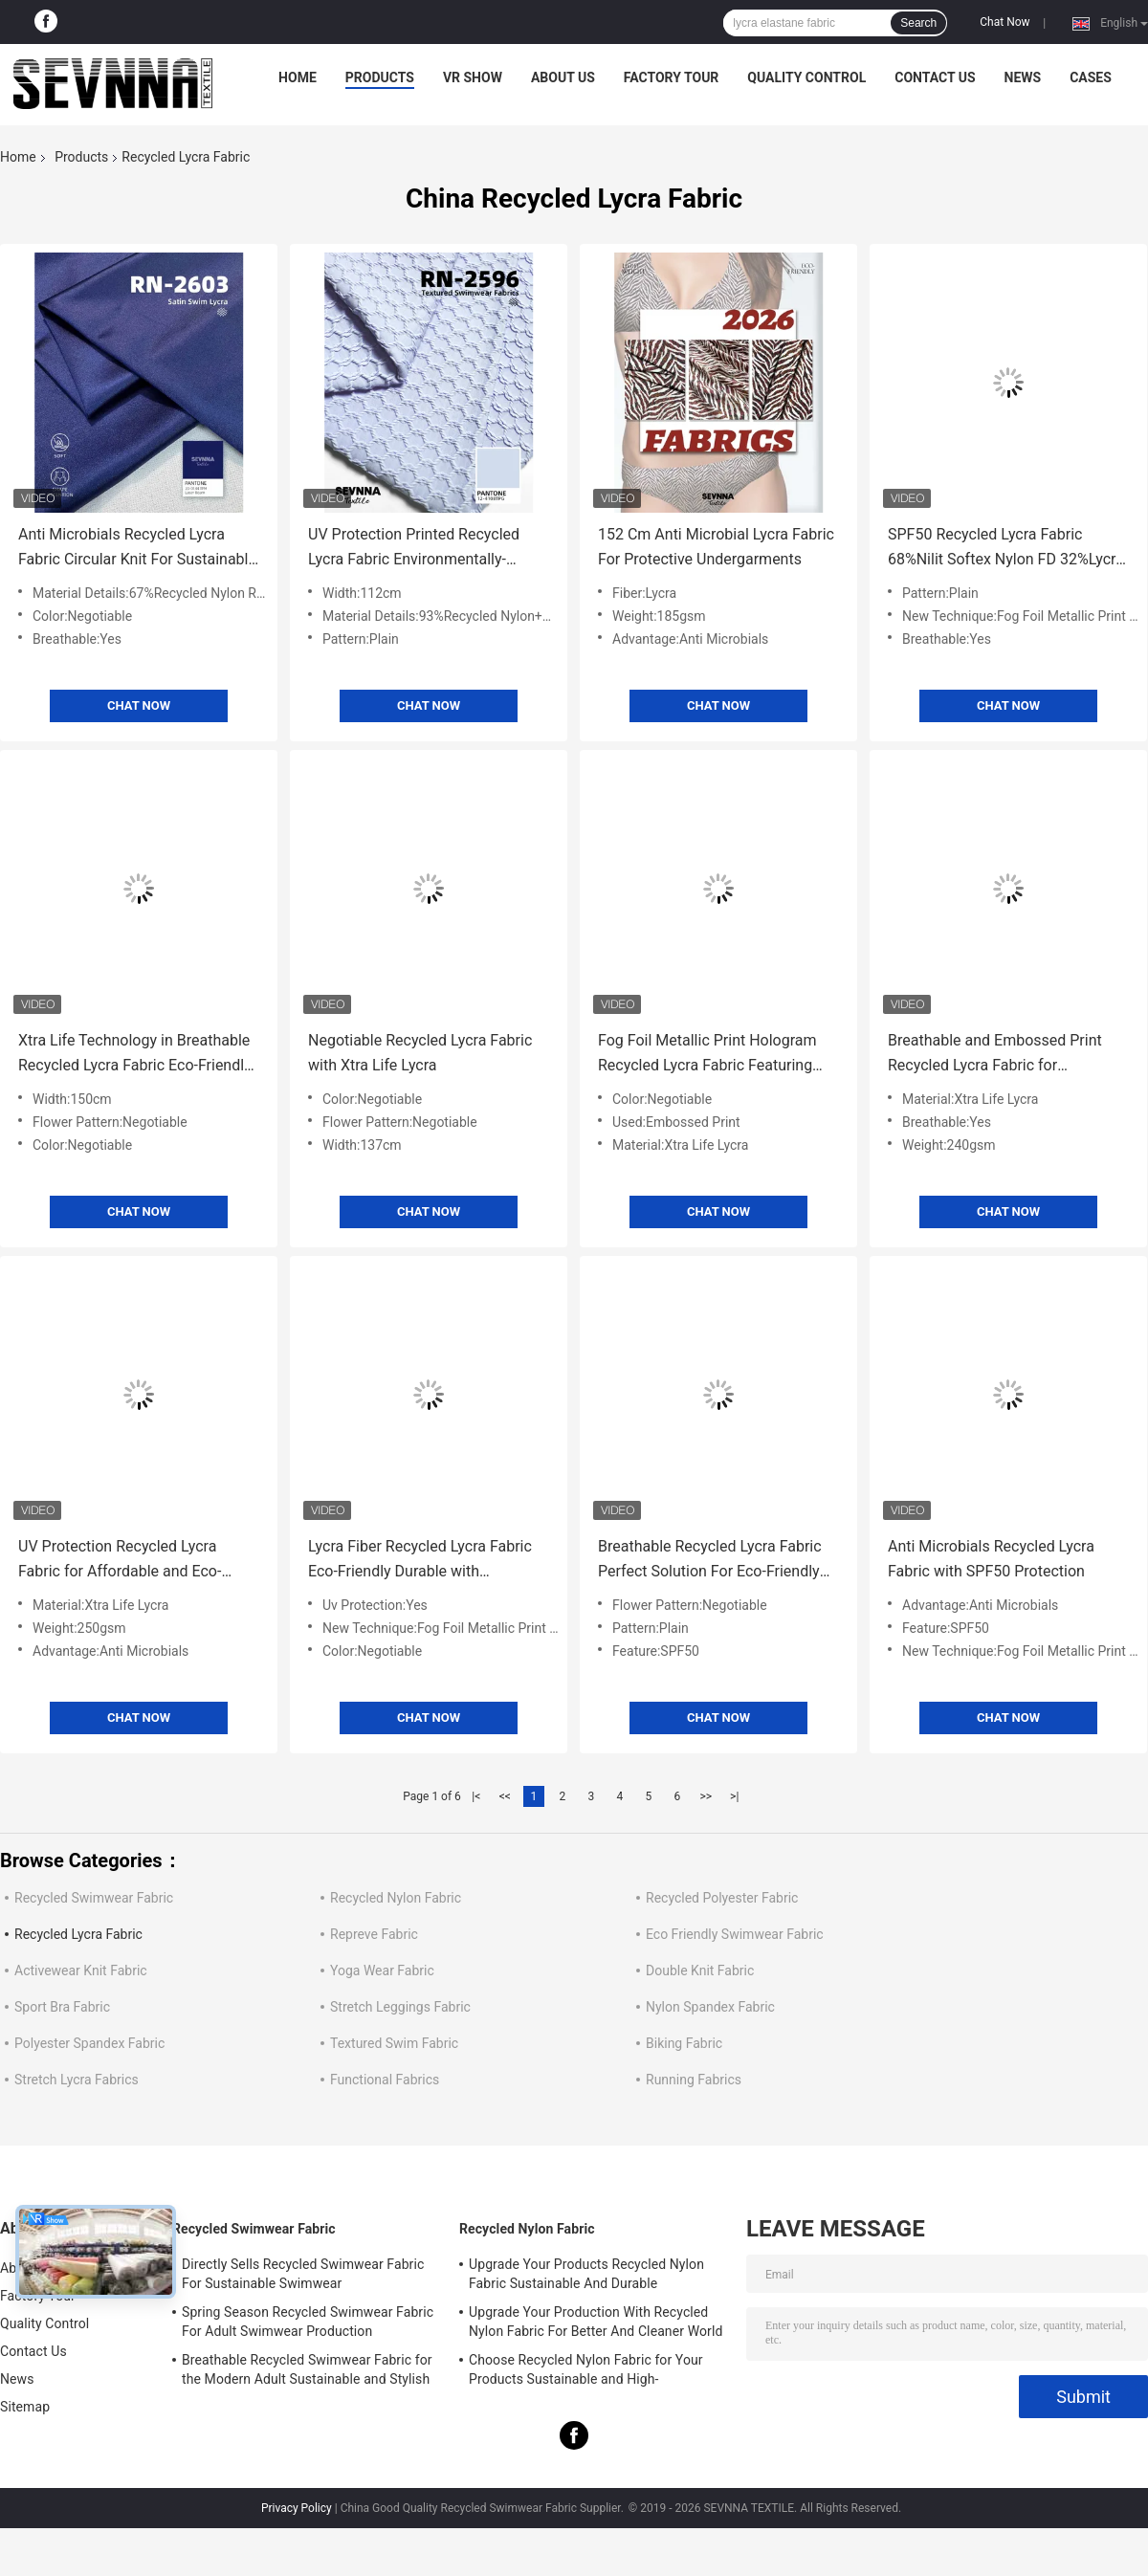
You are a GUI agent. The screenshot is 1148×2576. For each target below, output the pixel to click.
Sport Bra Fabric (62, 2007)
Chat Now (1004, 22)
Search (918, 23)
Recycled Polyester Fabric (722, 1897)
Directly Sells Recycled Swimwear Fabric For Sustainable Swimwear (303, 2274)
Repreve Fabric (374, 1934)
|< (476, 1796)
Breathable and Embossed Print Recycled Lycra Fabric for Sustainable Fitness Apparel (995, 1054)
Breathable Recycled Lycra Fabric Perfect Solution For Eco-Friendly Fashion (710, 1560)
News (1023, 77)
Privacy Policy (296, 2508)
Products (379, 77)
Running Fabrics (693, 2079)
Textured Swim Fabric (394, 2043)
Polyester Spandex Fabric (89, 2043)
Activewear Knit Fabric (80, 1970)
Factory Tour (671, 77)
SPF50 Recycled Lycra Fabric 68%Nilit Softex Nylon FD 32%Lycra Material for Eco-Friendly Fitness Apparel (1006, 548)
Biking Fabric (684, 2043)
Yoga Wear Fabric (382, 1970)
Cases (1091, 77)
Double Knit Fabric (700, 1970)
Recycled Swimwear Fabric (93, 1897)
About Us (563, 77)
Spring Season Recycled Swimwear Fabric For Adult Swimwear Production (307, 2321)
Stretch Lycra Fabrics (76, 2079)
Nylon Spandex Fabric (710, 2007)
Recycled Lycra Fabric (78, 1934)
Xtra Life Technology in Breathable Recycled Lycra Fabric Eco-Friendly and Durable (135, 1054)
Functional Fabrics (384, 2079)
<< (505, 1796)
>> (705, 1796)
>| (734, 1796)
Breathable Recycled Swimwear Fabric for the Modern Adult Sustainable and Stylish (307, 2369)
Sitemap (25, 2406)
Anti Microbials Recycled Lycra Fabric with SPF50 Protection (991, 1558)
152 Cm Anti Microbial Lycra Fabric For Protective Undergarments (716, 546)
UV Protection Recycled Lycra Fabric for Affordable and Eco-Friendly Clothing (119, 1560)
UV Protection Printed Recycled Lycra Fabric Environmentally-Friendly (413, 548)
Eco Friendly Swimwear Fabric (735, 1934)
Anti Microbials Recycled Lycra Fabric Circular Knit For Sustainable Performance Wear (137, 548)
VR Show (472, 77)
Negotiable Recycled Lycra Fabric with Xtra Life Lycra (420, 1052)
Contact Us (934, 77)
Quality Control (806, 77)
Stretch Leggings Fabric (400, 2007)
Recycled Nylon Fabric (395, 1897)
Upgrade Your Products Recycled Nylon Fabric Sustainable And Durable (586, 2274)
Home (297, 77)
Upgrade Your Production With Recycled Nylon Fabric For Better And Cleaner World (595, 2321)
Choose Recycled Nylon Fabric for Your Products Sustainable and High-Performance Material (586, 2372)
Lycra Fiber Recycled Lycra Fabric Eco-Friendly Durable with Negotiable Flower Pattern (420, 1560)
